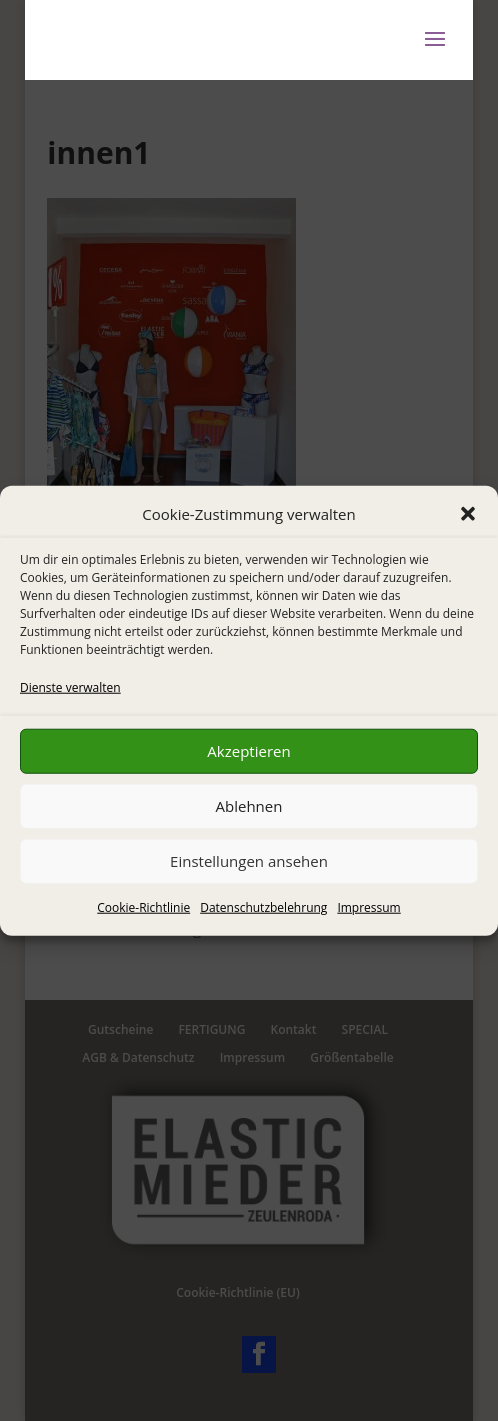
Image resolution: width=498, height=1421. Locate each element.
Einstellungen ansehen (249, 861)
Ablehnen (249, 806)
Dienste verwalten (70, 686)
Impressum (368, 907)
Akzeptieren (248, 751)
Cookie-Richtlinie (143, 907)
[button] (468, 514)
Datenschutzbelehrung (263, 907)
